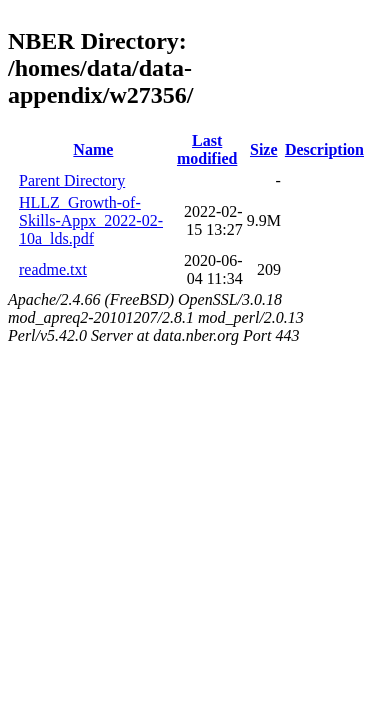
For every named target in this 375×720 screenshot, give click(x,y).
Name (93, 149)
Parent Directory (72, 180)
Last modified (207, 149)
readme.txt (53, 269)
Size (264, 149)
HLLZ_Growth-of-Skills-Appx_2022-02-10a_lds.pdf (91, 220)
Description (324, 149)
